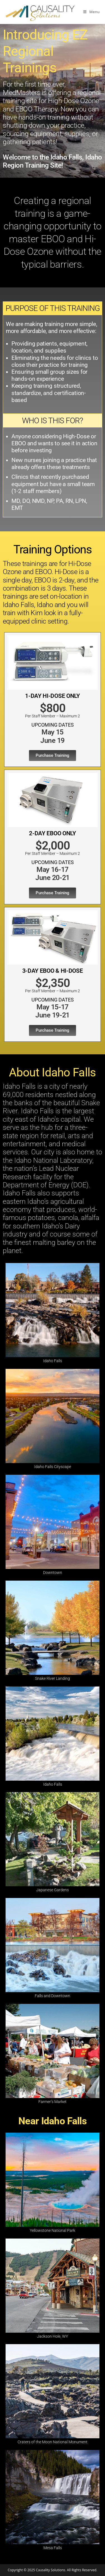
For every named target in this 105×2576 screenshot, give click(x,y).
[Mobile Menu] (91, 11)
